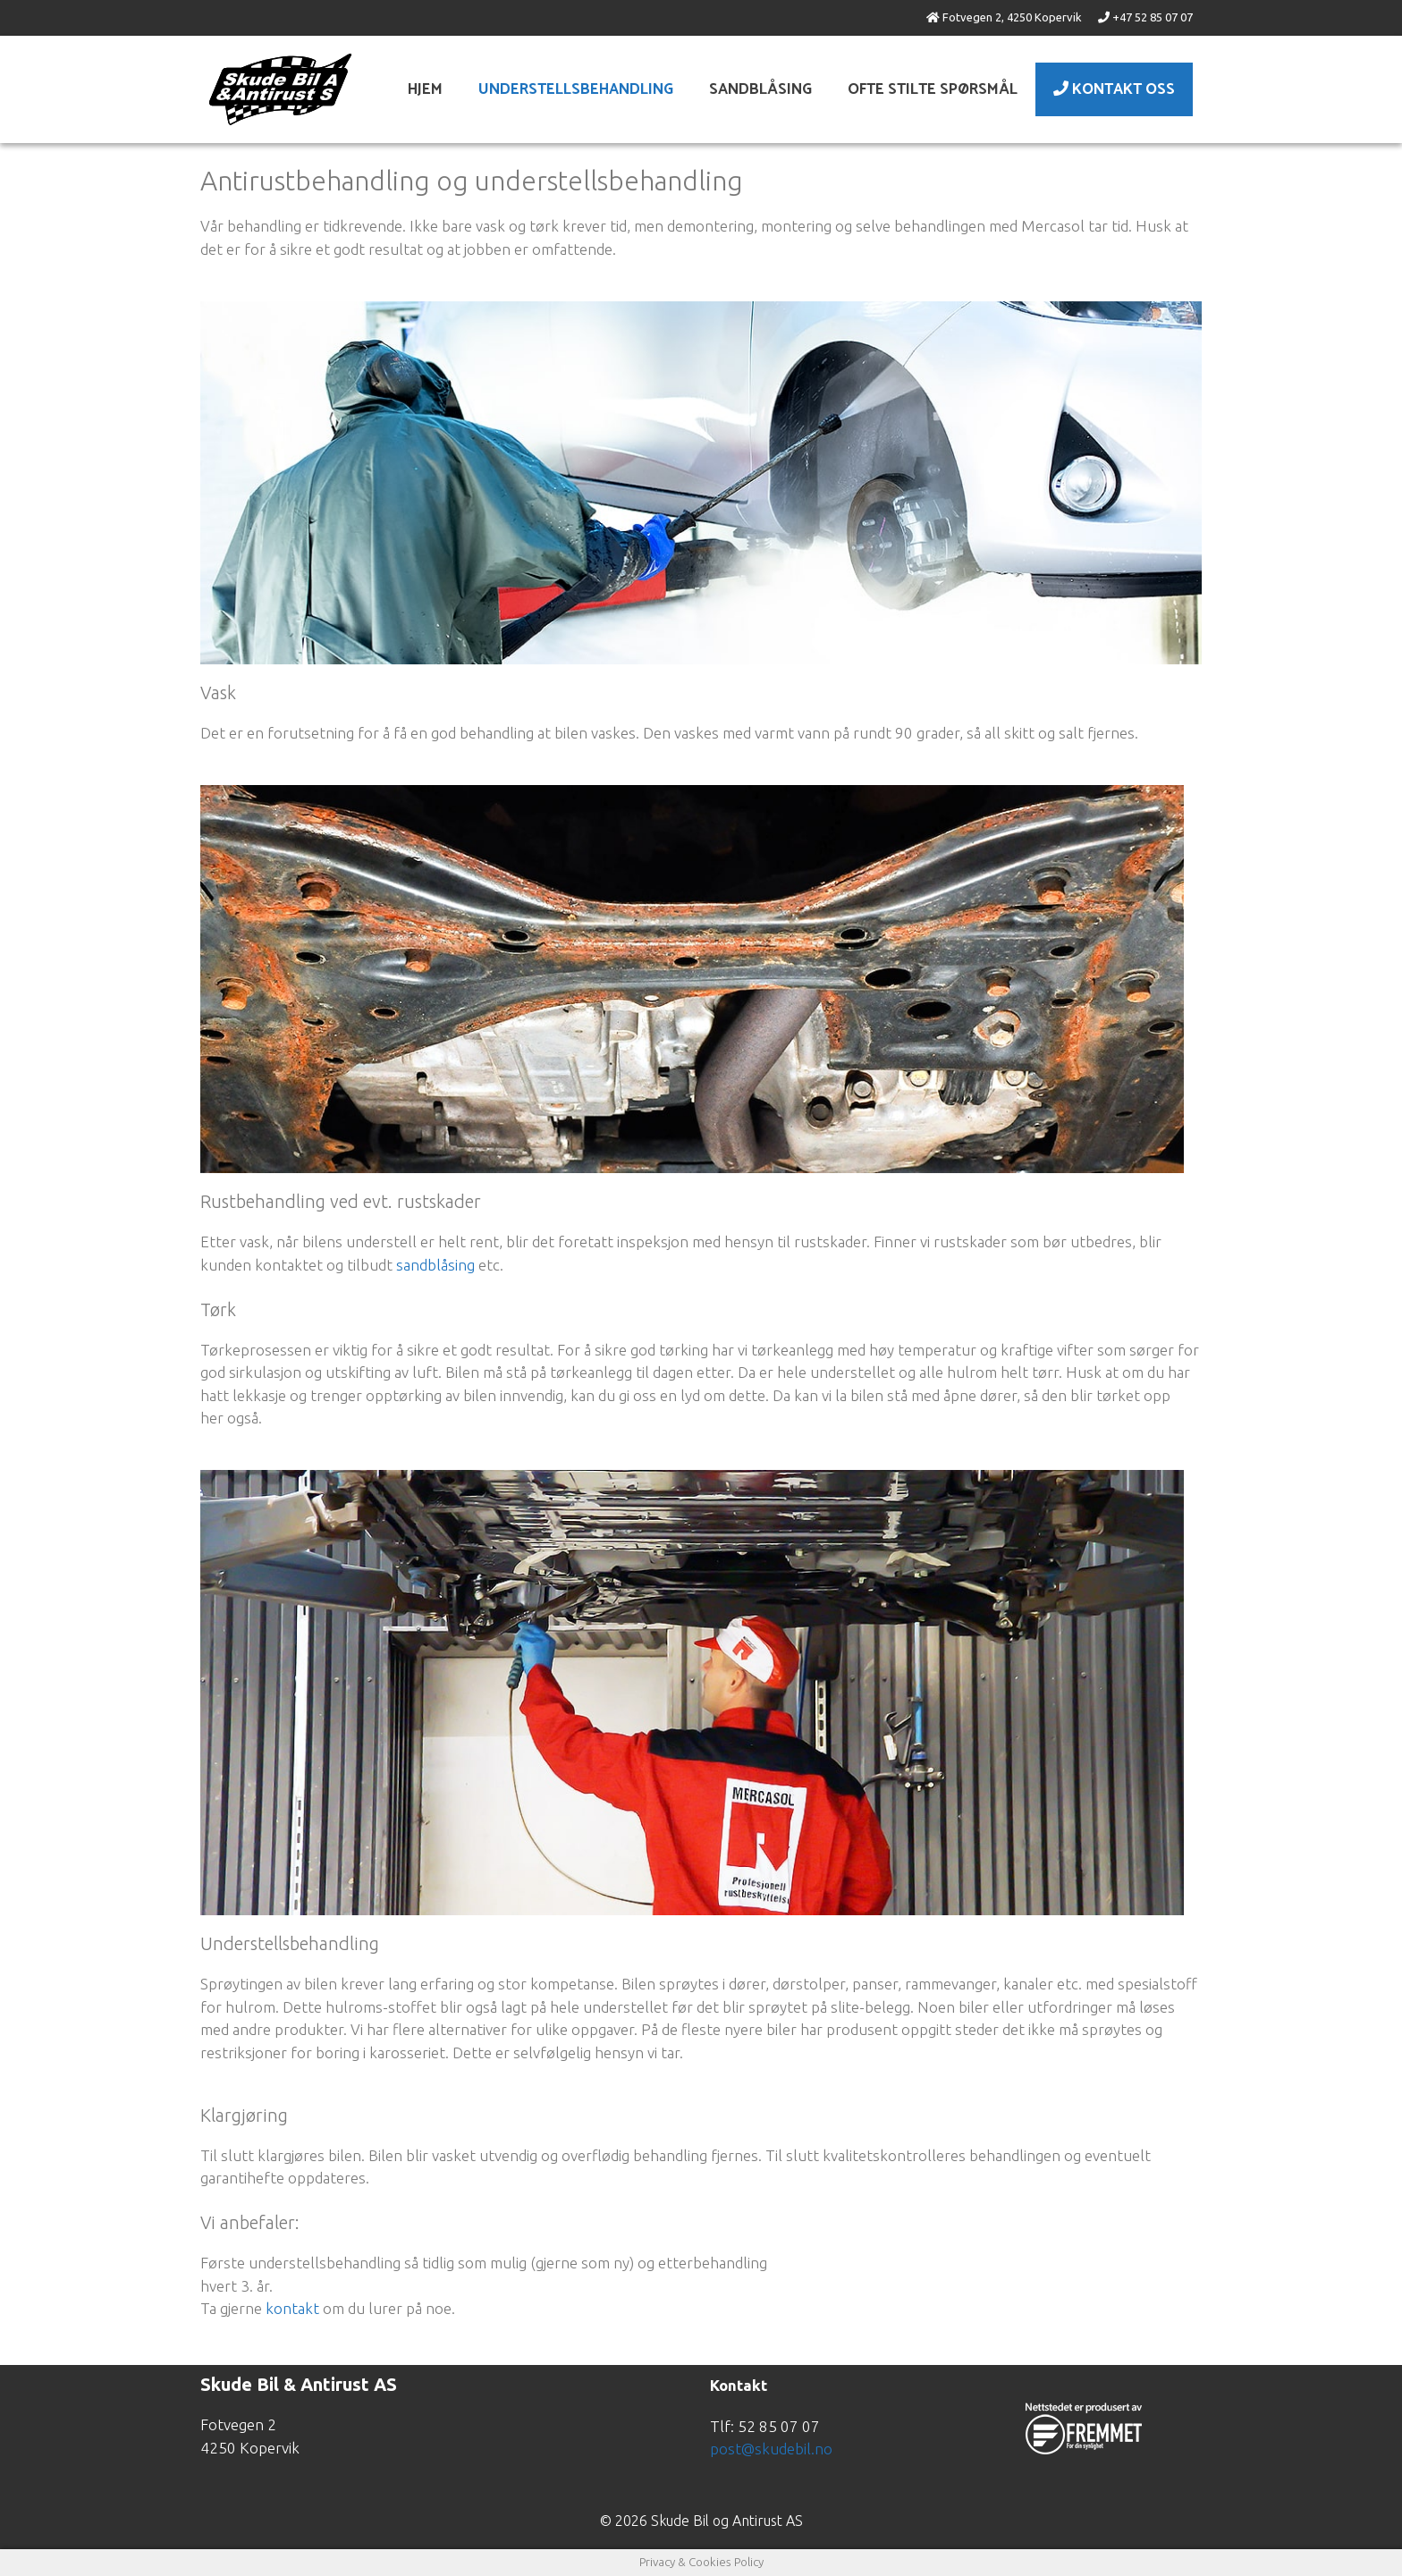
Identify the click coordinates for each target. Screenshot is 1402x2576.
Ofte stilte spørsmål (933, 89)
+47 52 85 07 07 (1152, 17)
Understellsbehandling (575, 89)
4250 (1019, 17)
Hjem (425, 89)
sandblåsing (435, 1264)
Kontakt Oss (1114, 89)
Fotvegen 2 (971, 17)
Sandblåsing (760, 89)
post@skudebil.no (771, 2448)
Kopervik (1058, 17)
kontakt (292, 2308)
